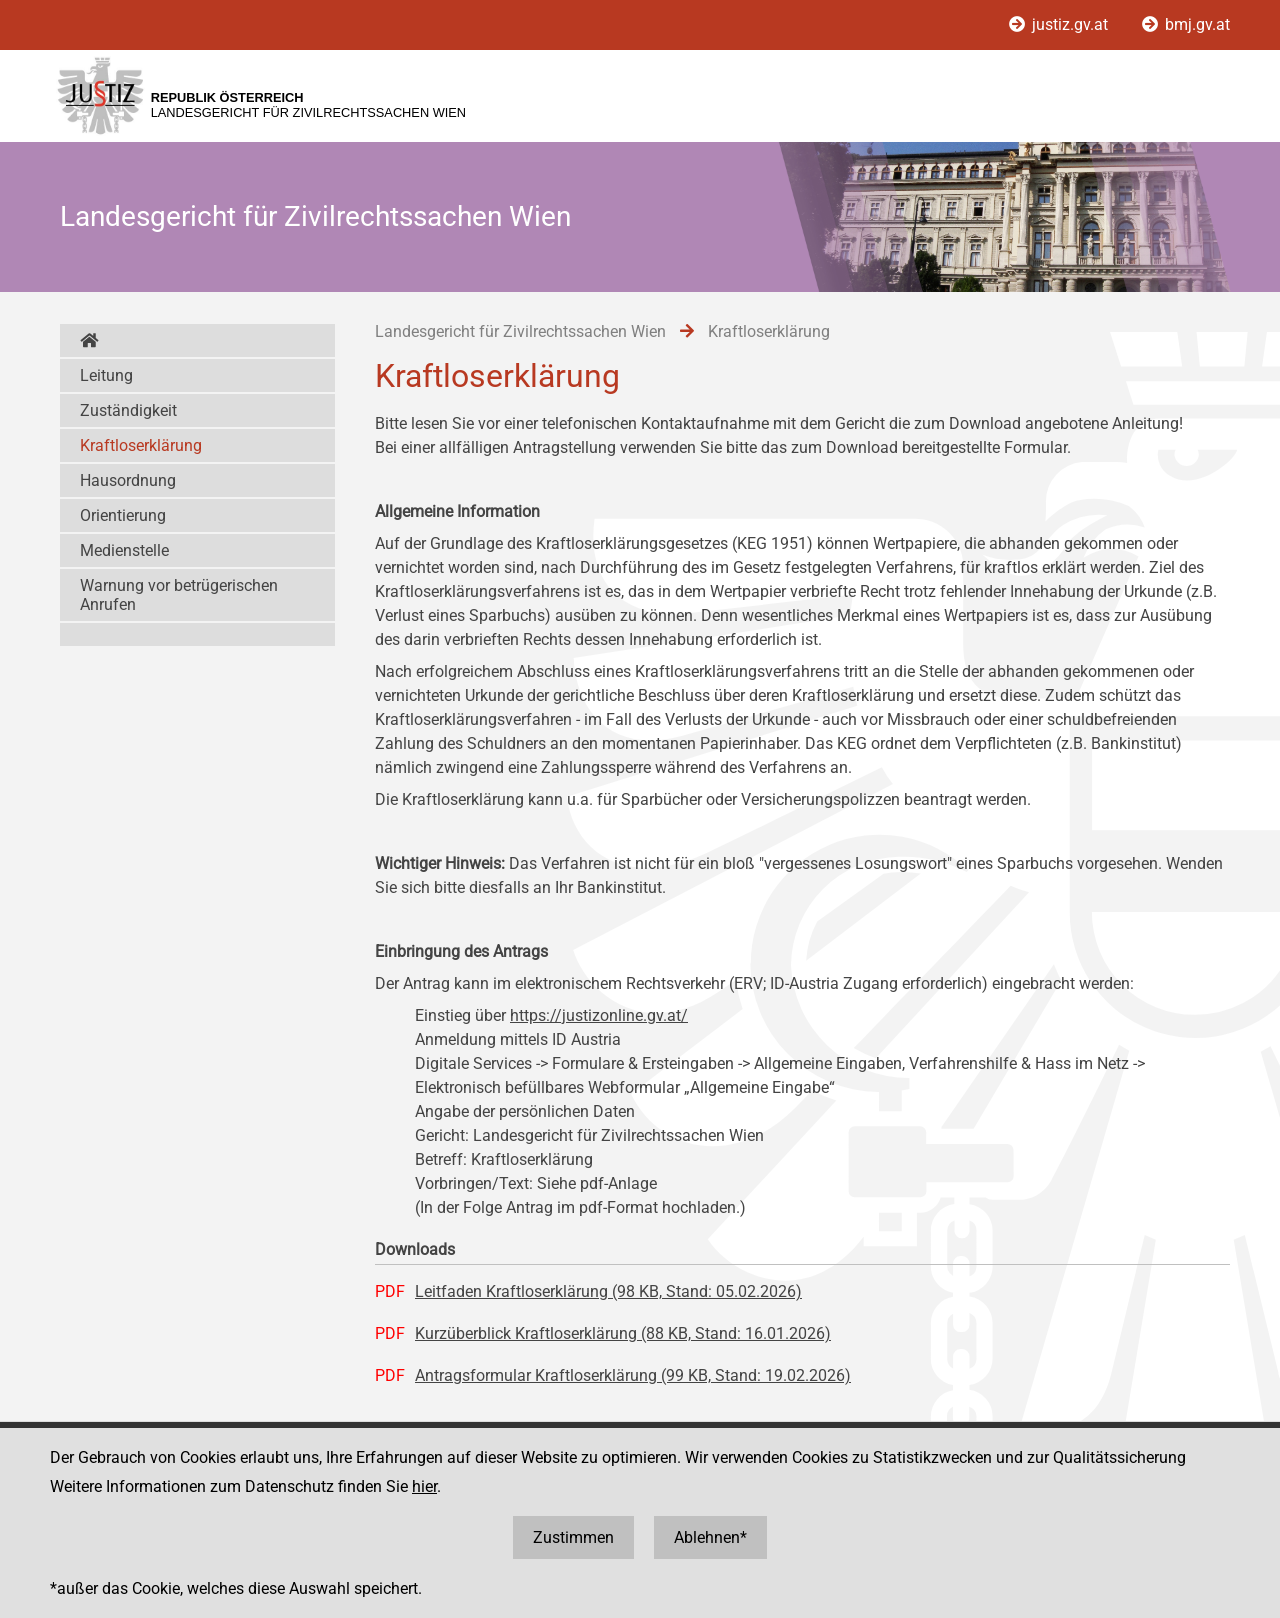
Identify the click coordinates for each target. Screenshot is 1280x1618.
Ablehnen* (710, 1537)
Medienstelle (124, 550)
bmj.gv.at (1186, 24)
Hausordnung (128, 480)
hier (424, 1486)
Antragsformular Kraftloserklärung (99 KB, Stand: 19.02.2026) (633, 1375)
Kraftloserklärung (141, 445)
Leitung (106, 375)
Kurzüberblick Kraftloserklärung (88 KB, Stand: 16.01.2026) (623, 1333)
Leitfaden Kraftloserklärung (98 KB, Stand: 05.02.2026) (608, 1291)
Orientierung (123, 515)
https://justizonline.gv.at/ (599, 1015)
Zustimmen (573, 1537)
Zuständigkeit (128, 410)
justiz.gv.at (1060, 24)
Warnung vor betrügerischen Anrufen (179, 595)
